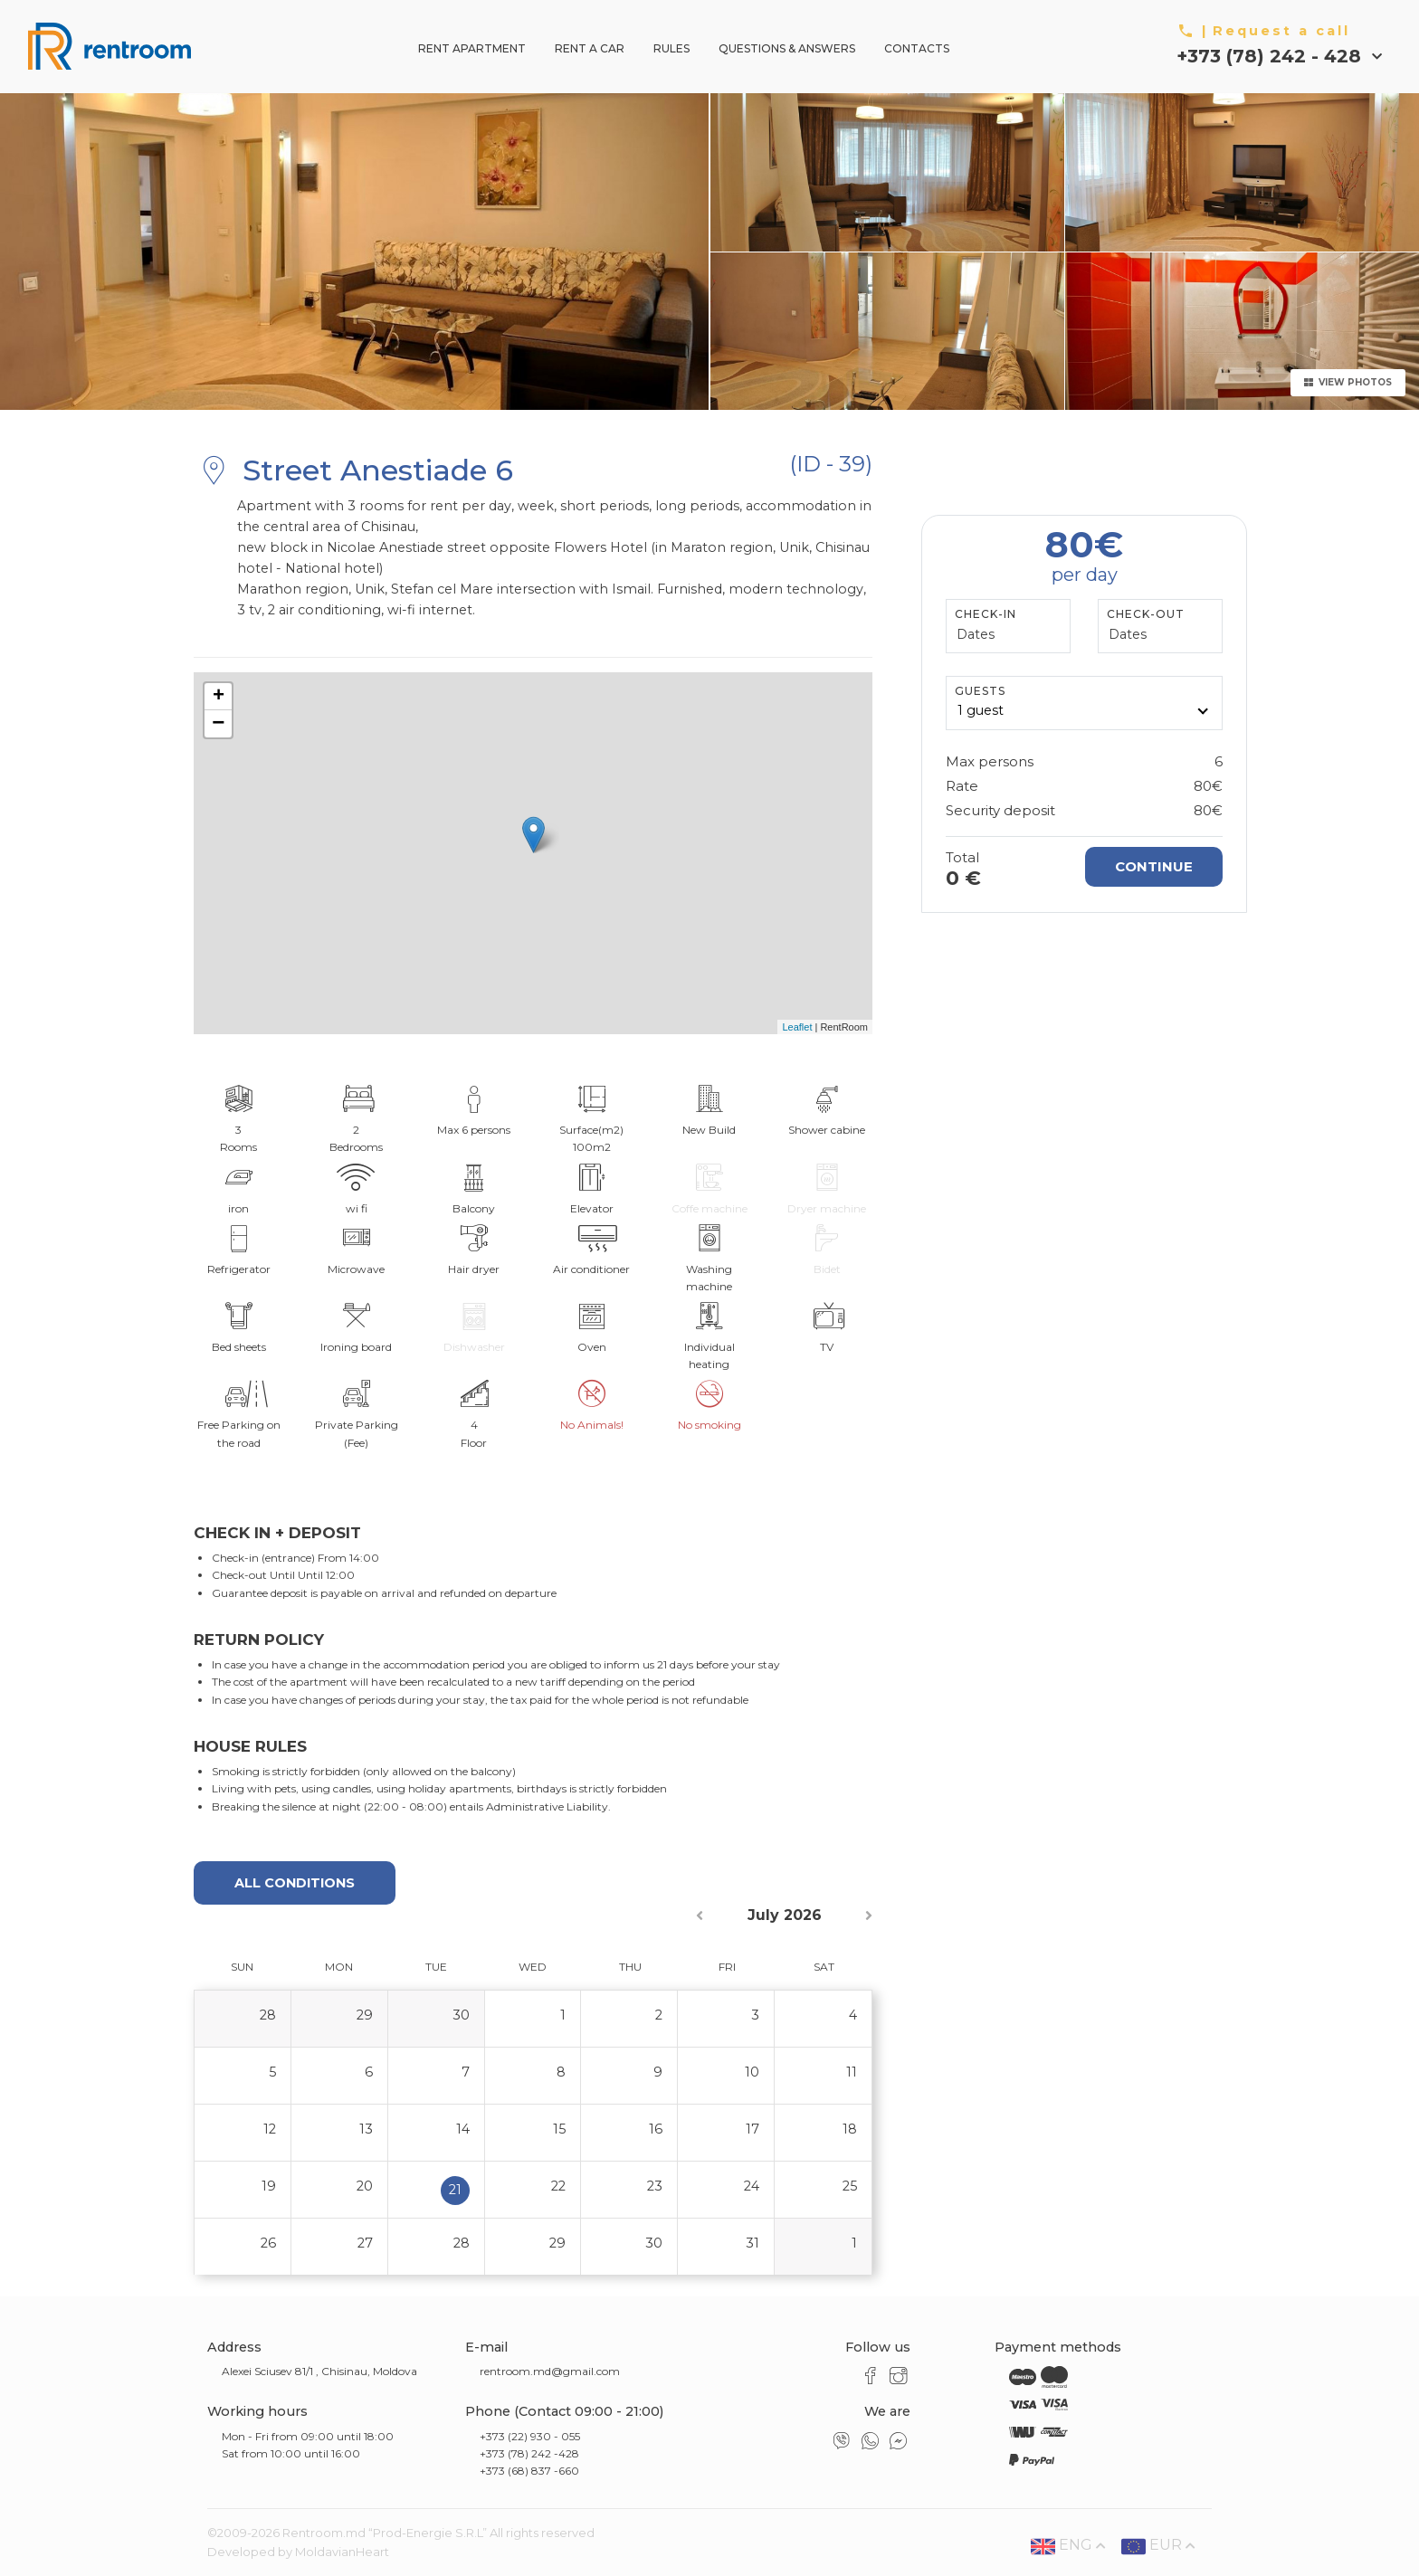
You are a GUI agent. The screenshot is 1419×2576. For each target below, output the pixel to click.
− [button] (218, 723)
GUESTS (980, 691)
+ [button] (218, 696)
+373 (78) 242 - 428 (1271, 56)
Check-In (985, 614)
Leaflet (797, 1027)
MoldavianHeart (342, 2551)
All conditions (294, 1883)
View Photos (1348, 382)
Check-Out (1146, 614)
